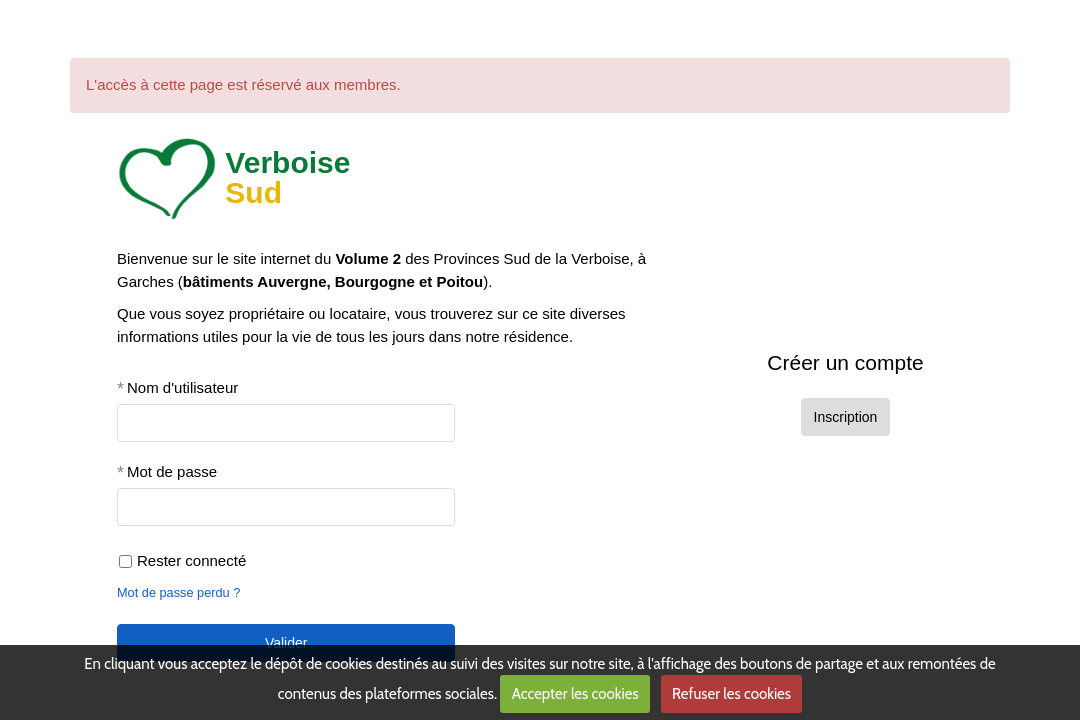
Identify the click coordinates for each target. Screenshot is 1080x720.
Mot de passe (172, 471)
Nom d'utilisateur (182, 387)
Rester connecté (182, 560)
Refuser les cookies (731, 694)
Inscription (846, 417)
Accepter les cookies (575, 694)
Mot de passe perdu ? (178, 592)
